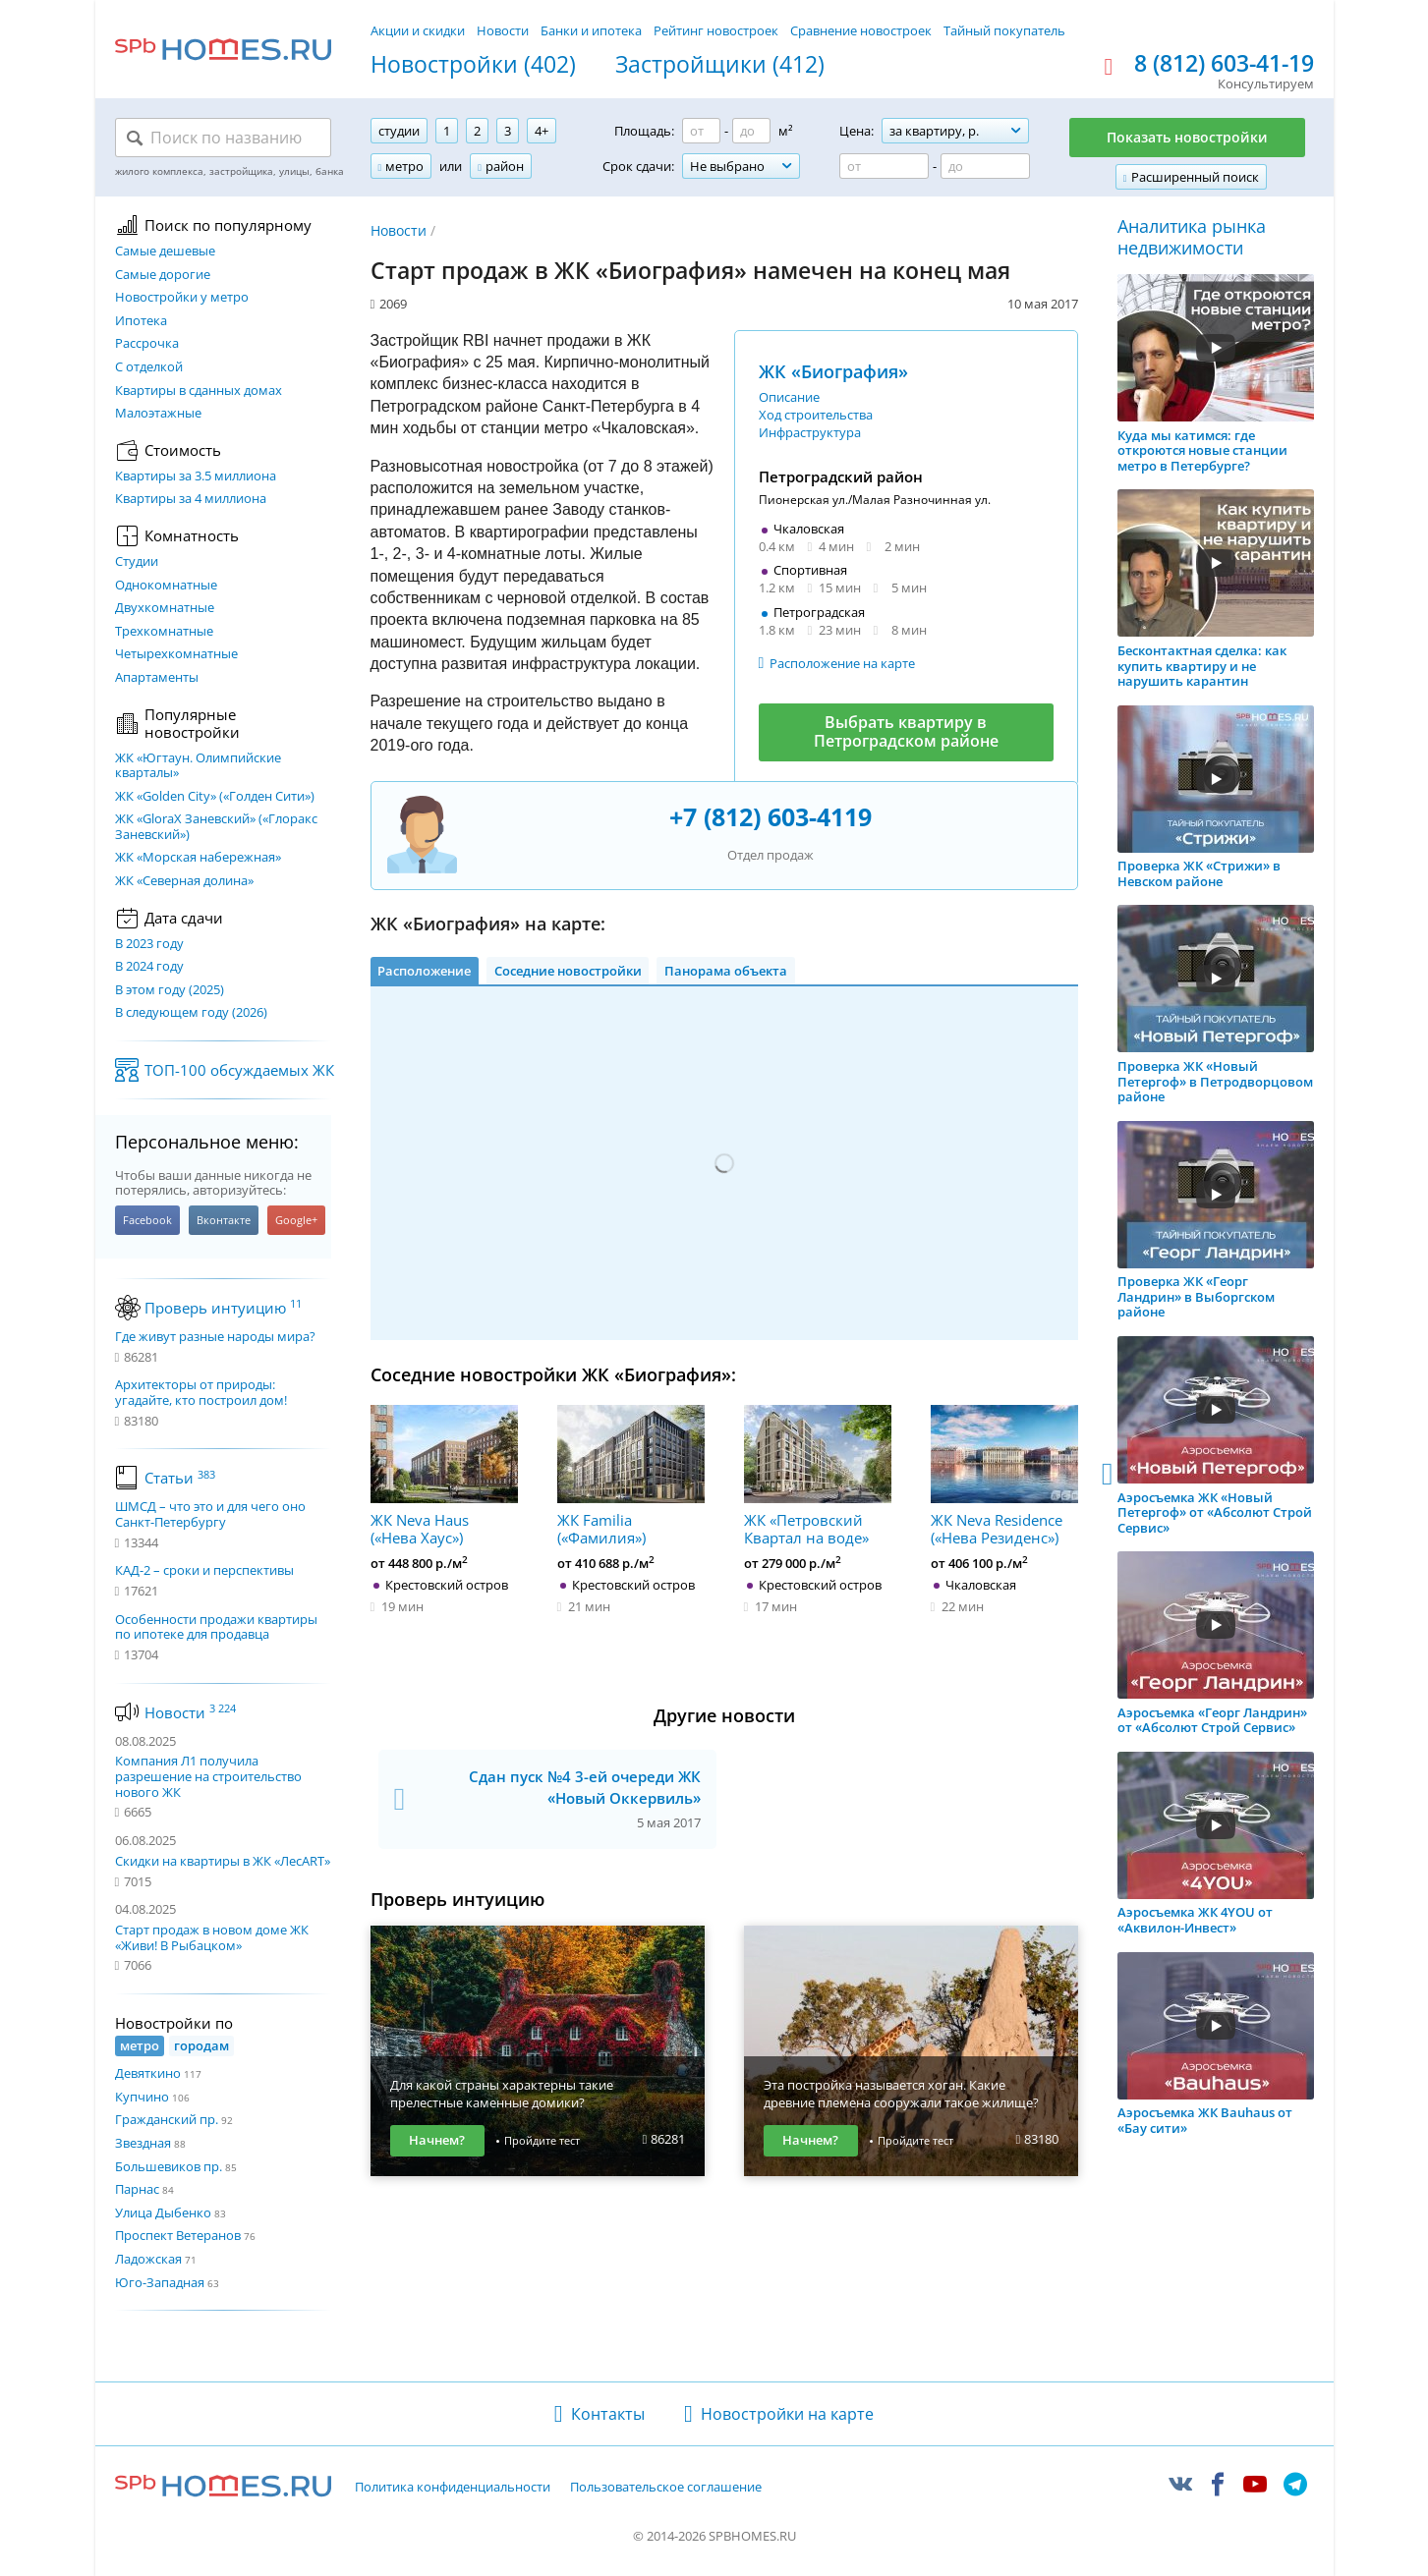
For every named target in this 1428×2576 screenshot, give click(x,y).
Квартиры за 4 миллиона (190, 499)
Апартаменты (157, 678)
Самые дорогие (162, 275)
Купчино (142, 2096)
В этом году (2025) (169, 990)
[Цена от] (884, 166)
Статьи (179, 1477)
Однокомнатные (166, 585)
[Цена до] (985, 166)
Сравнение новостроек (861, 30)
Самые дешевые (165, 251)
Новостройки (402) (473, 65)
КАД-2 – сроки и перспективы (204, 1571)
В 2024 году (149, 967)
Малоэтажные (158, 413)
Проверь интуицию (223, 1307)
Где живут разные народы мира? (215, 1337)
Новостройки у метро (182, 298)
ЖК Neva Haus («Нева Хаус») (444, 1475)
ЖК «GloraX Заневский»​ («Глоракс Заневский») (216, 827)
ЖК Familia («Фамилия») (631, 1475)
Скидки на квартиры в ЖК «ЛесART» (222, 1861)
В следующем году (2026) (191, 1013)
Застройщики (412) (720, 65)
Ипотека (141, 321)
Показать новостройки (1187, 137)
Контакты (608, 2414)
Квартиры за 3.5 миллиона (195, 476)
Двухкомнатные (164, 608)
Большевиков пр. (168, 2166)
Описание (789, 397)
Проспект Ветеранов (178, 2235)
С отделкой (149, 367)
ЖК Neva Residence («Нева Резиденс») (1004, 1475)
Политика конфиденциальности (452, 2487)
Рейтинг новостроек (716, 30)
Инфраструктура (810, 432)
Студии (136, 562)
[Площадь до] (751, 130)
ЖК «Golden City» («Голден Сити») (214, 797)
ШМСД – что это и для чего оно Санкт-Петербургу (210, 1514)
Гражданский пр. (166, 2119)
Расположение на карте (842, 663)
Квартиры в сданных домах (198, 391)
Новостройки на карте (787, 2414)
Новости (503, 30)
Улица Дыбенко (163, 2212)
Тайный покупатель (1004, 30)
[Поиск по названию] (223, 137)
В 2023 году (149, 944)
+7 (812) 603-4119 (770, 816)
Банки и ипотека (591, 30)
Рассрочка (147, 344)
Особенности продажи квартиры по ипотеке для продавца (216, 1627)
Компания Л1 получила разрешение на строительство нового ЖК (208, 1776)
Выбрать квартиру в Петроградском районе (906, 731)
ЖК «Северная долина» (184, 881)
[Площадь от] (701, 130)
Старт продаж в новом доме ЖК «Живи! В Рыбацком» (212, 1937)
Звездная (143, 2143)
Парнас (137, 2189)
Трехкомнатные (164, 632)
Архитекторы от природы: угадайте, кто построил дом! (201, 1392)
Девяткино (148, 2073)
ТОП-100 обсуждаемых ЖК (239, 1070)
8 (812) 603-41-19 (1224, 64)
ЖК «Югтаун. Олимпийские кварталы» (198, 766)
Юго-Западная (159, 2282)
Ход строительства (816, 414)
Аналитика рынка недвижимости (1191, 237)
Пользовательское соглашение (666, 2487)
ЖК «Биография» (833, 371)
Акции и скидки (418, 30)
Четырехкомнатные (176, 654)
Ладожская (148, 2259)
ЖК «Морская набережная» (198, 858)
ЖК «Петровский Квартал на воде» (817, 1475)
